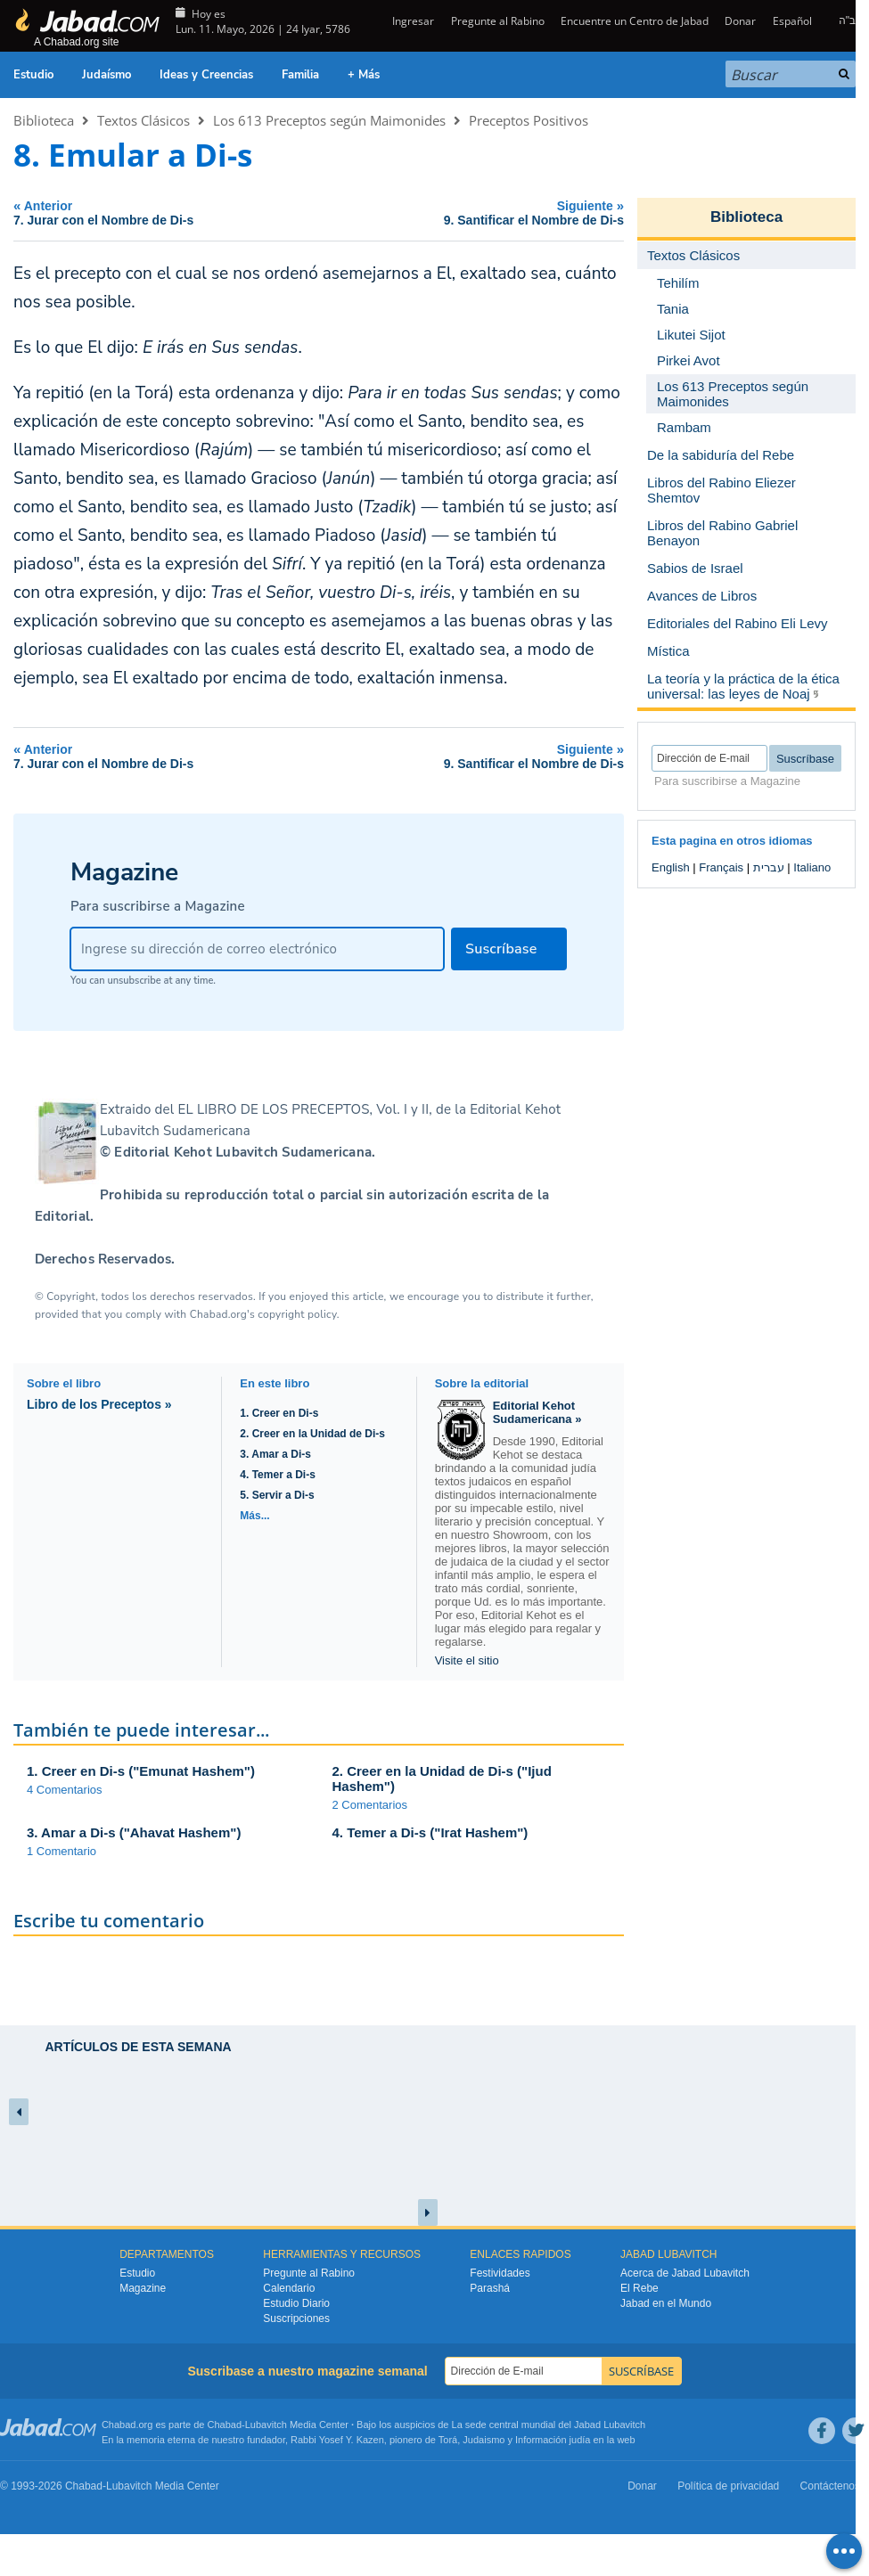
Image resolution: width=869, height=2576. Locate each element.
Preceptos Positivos (528, 120)
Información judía (554, 2439)
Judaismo (483, 2439)
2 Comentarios (370, 1804)
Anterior (161, 212)
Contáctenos (830, 2486)
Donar (740, 21)
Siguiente (476, 212)
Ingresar (411, 21)
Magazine (142, 2288)
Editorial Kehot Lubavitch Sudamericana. (244, 1152)
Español (792, 21)
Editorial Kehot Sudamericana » (537, 1412)
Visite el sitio (467, 1660)
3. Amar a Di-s (275, 1454)
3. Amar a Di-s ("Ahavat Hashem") (134, 1832)
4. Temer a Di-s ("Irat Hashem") (430, 1832)
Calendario (289, 2288)
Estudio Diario (296, 2303)
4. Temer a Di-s (277, 1474)
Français (721, 867)
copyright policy (297, 1314)
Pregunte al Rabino (498, 21)
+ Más (364, 75)
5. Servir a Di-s (277, 1495)
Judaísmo (106, 75)
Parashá (490, 2288)
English (671, 867)
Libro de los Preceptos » (99, 1404)
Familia (300, 75)
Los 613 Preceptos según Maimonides (329, 120)
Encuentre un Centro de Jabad (635, 21)
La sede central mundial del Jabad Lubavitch (549, 2424)
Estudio (33, 75)
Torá (448, 2439)
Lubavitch (266, 2424)
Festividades (499, 2273)
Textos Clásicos (143, 120)
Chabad (225, 2424)
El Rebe (639, 2288)
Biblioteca (43, 120)
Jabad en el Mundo (665, 2303)
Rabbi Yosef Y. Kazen (337, 2439)
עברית (768, 867)
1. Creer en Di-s (279, 1413)
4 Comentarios (64, 1789)
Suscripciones (296, 2318)
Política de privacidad (728, 2486)
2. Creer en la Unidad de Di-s (312, 1433)
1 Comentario (61, 1851)
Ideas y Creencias (206, 75)
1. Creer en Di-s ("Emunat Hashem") (141, 1771)
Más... (254, 1515)
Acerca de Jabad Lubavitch (685, 2273)
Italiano (812, 867)
